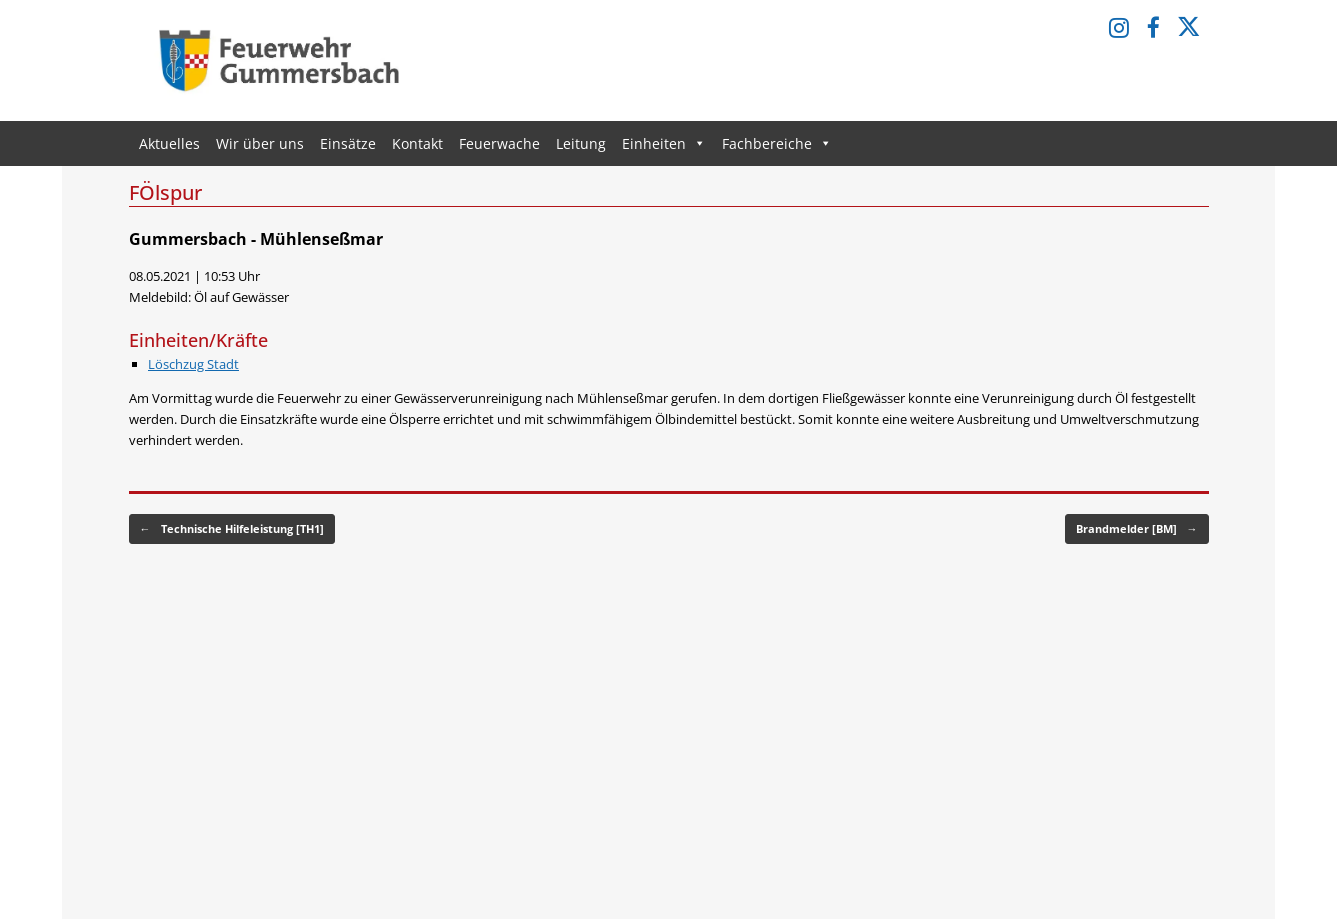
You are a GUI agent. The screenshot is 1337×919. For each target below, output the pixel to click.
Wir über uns (260, 143)
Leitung (581, 143)
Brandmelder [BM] (1137, 529)
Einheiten (664, 143)
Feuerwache (499, 143)
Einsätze (348, 143)
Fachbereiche (777, 143)
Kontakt (417, 143)
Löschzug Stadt (193, 364)
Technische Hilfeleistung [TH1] (232, 529)
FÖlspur (165, 192)
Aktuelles (169, 143)
